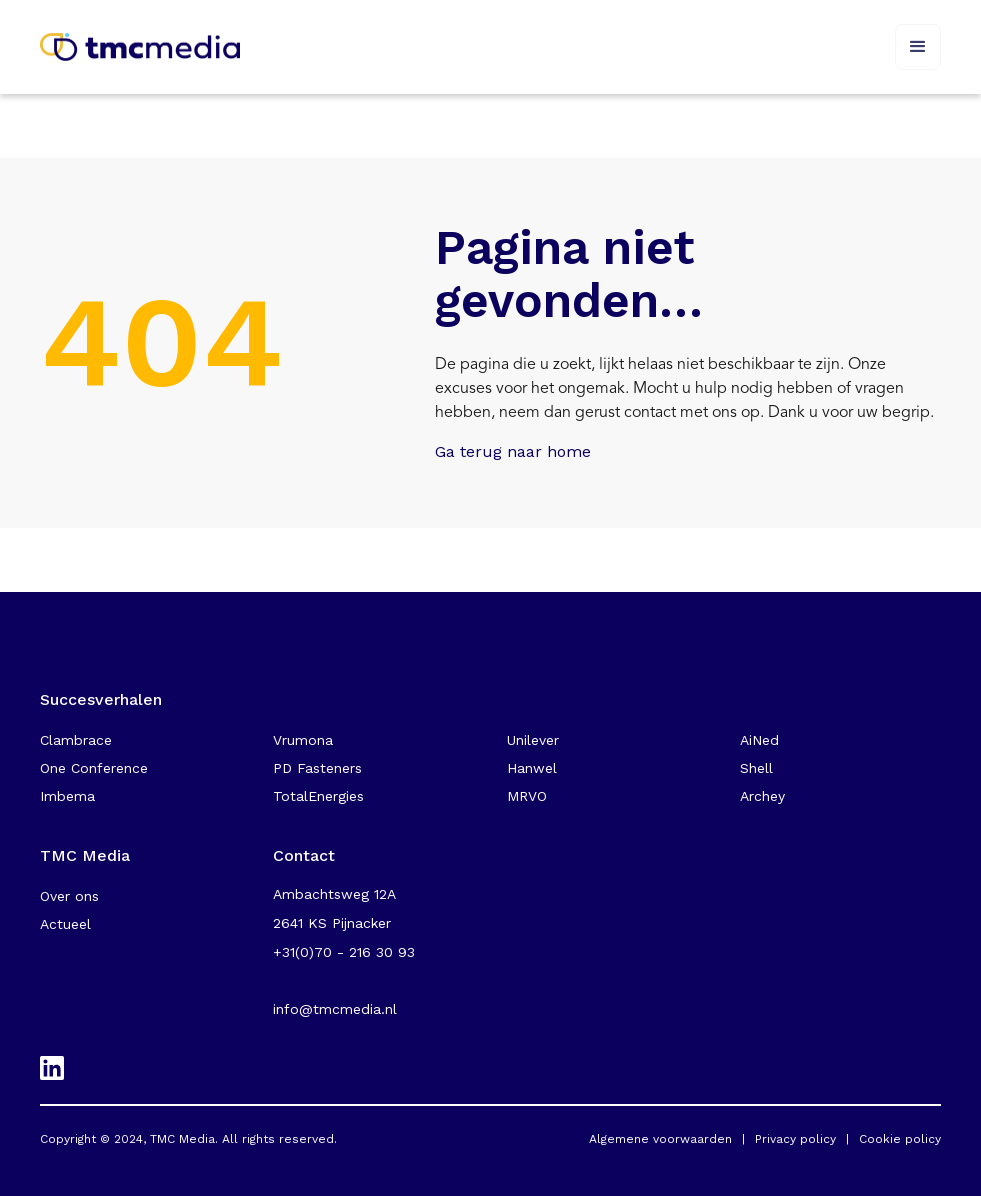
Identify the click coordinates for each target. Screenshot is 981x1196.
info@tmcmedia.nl (335, 1009)
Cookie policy (900, 1139)
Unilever (533, 740)
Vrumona (303, 740)
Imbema (67, 796)
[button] (918, 47)
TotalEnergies (318, 796)
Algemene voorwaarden (660, 1139)
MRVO (527, 796)
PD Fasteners (317, 768)
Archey (762, 796)
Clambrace (76, 740)
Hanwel (532, 768)
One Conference (94, 768)
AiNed (759, 740)
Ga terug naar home (513, 451)
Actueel (65, 924)
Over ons (69, 896)
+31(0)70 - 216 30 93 (344, 952)
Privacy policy (795, 1139)
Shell (756, 768)
